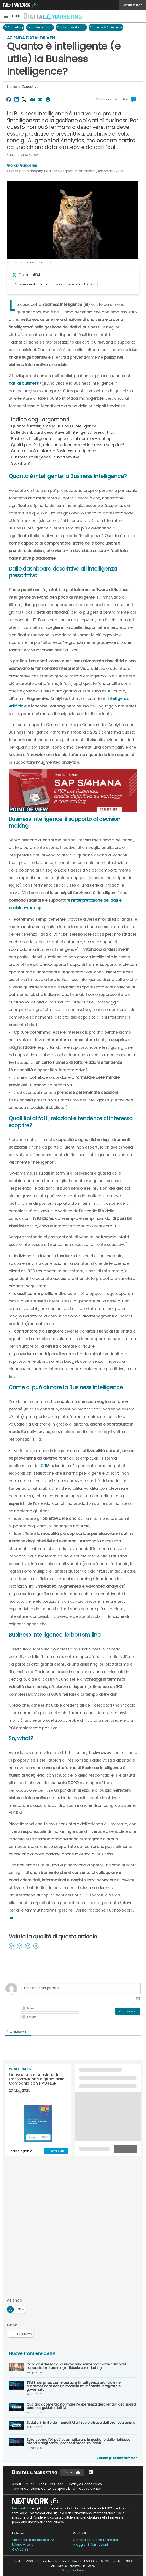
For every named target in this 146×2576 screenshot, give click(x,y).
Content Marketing (71, 27)
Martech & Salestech (106, 27)
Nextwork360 (21, 2508)
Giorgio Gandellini (21, 165)
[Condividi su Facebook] (8, 99)
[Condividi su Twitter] (24, 99)
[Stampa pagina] (47, 99)
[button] (12, 16)
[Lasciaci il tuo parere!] (81, 1988)
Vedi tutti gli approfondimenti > (117, 2458)
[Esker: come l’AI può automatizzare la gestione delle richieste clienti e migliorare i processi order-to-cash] (73, 2443)
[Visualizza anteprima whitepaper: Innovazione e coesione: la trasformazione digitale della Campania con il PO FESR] (38, 2123)
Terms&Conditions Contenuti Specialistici (43, 2488)
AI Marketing (14, 27)
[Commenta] (127, 2011)
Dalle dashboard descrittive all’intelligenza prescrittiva (63, 432)
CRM (45, 1465)
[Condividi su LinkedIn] (16, 99)
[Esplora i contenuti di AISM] (17, 2308)
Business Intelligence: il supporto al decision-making (61, 438)
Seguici (72, 2472)
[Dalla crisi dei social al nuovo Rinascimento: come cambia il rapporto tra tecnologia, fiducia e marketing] (73, 2368)
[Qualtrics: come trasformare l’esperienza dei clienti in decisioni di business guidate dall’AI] (73, 2408)
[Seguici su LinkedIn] (91, 2472)
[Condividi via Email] (32, 99)
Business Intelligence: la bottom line (45, 457)
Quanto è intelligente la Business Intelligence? (54, 426)
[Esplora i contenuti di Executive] (21, 2332)
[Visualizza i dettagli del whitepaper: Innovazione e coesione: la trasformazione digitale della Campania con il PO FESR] (38, 2083)
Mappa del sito (73, 2570)
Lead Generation (39, 27)
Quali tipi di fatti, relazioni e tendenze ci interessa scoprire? (67, 444)
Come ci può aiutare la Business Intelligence (53, 451)
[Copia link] (40, 99)
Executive (30, 86)
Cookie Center (90, 2488)
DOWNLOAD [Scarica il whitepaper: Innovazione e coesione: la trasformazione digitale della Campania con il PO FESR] (56, 2151)
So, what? (20, 463)
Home (12, 86)
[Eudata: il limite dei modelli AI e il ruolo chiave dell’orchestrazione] (73, 2426)
